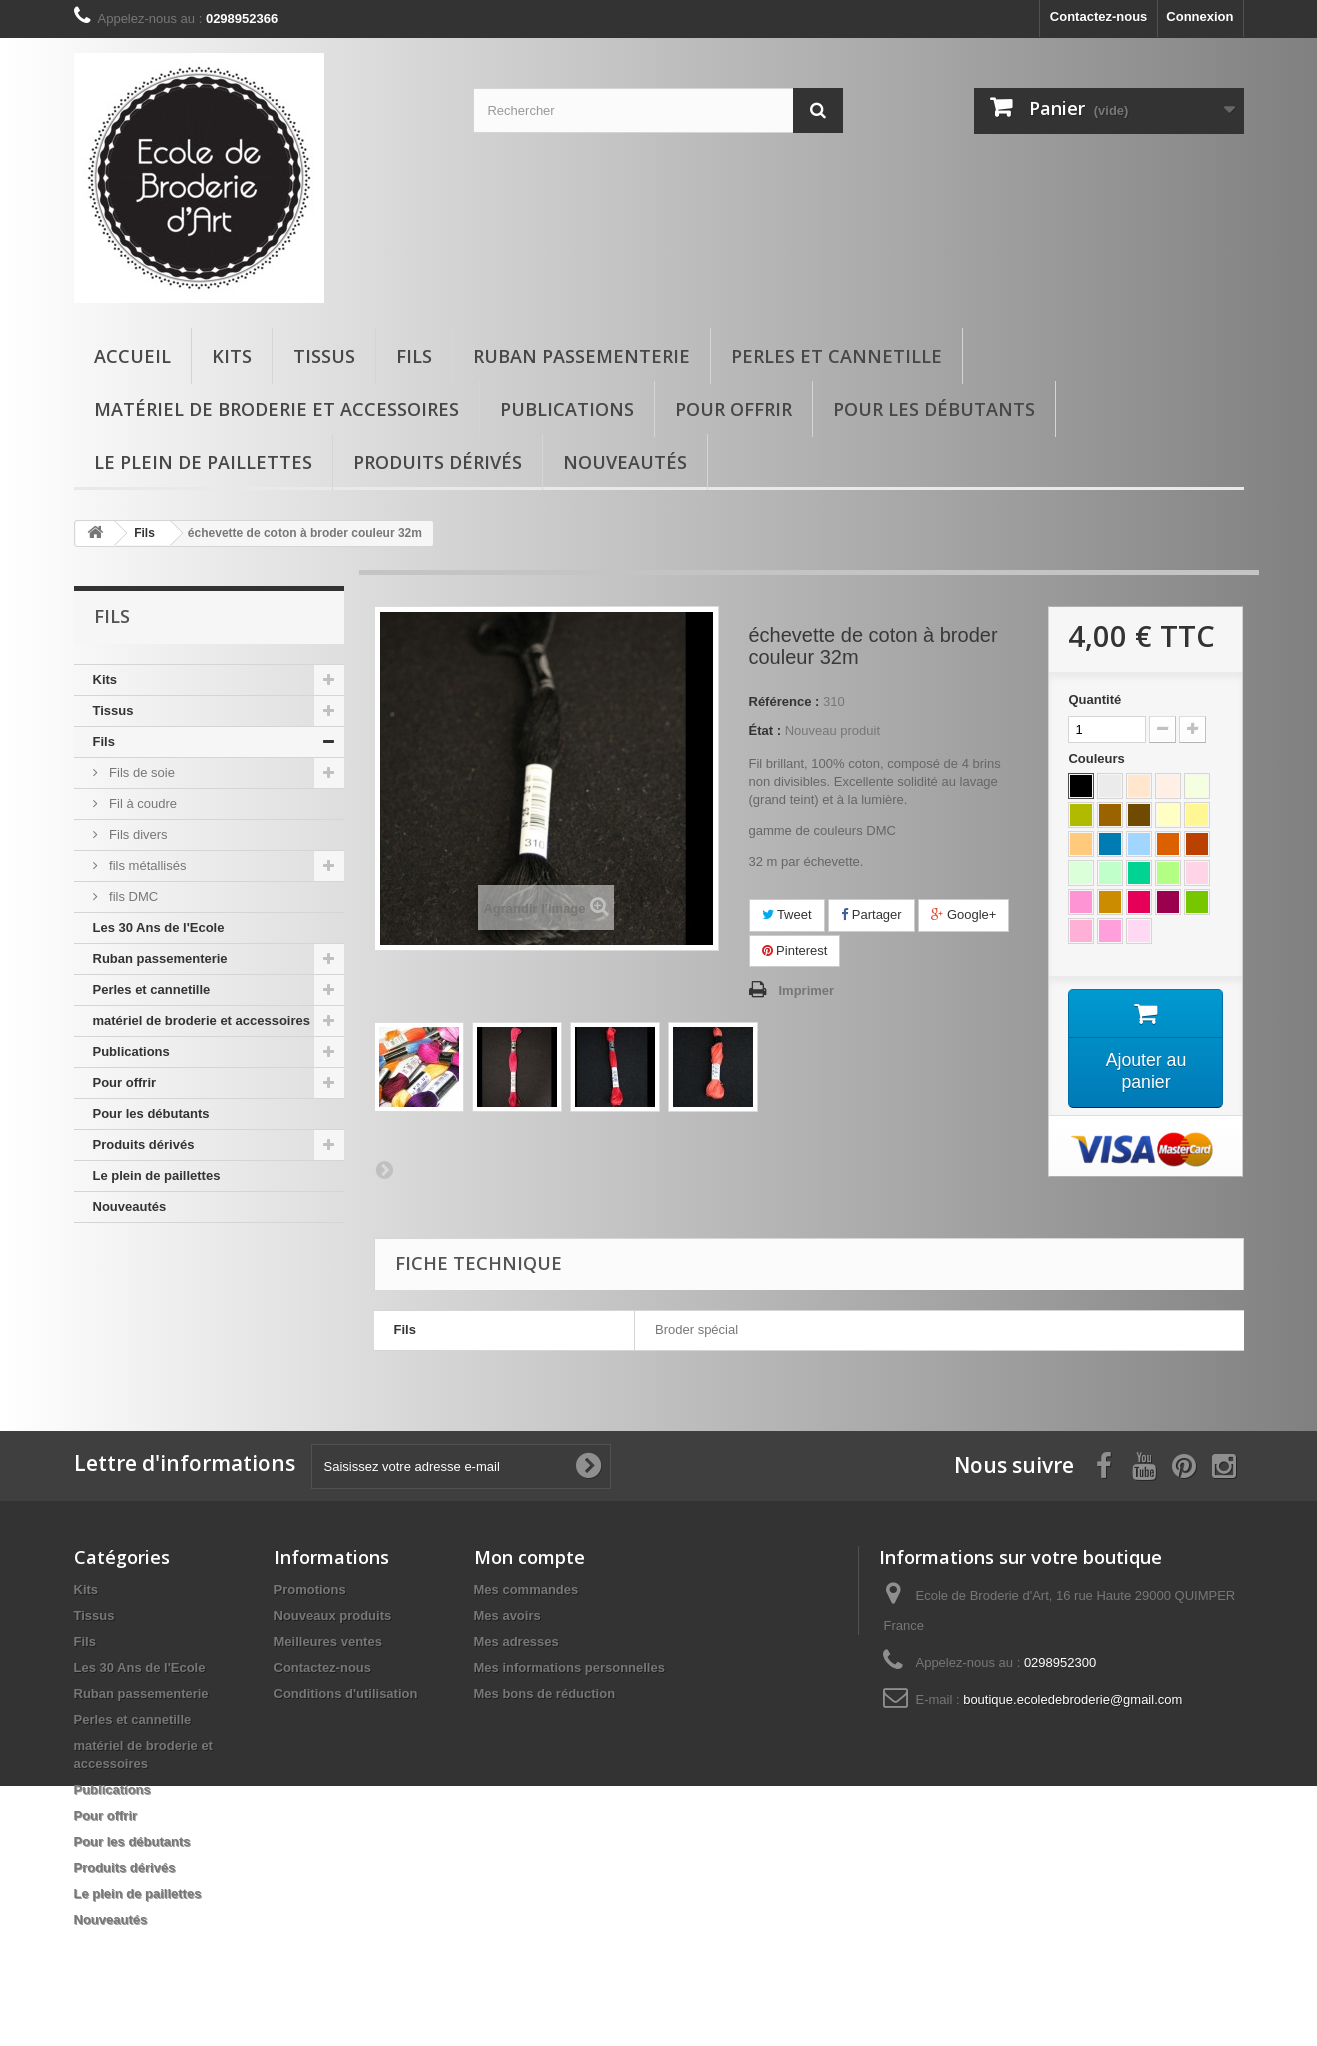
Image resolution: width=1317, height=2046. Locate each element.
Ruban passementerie (581, 356)
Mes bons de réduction (545, 1693)
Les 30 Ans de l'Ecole (159, 927)
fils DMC (132, 896)
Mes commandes (526, 1589)
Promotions (310, 1589)
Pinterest (795, 950)
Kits (232, 356)
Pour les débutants (934, 409)
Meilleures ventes (328, 1641)
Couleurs (1098, 758)
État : (765, 730)
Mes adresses (516, 1641)
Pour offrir (733, 409)
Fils (414, 356)
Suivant (384, 1169)
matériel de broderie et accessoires (276, 409)
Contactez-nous (1099, 16)
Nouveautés (625, 462)
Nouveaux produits (333, 1615)
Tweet (787, 914)
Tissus (324, 356)
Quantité (1094, 699)
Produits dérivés (437, 462)
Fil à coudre (142, 803)
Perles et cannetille (836, 356)
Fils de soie (140, 772)
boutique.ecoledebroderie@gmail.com (1072, 1699)
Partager (871, 914)
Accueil (132, 356)
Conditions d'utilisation (346, 1693)
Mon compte (529, 1557)
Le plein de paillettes (203, 462)
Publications (567, 409)
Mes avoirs (507, 1615)
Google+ (963, 914)
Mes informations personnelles (569, 1667)
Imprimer (807, 990)
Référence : (784, 701)
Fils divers (137, 834)
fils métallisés (146, 865)
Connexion (1199, 16)
